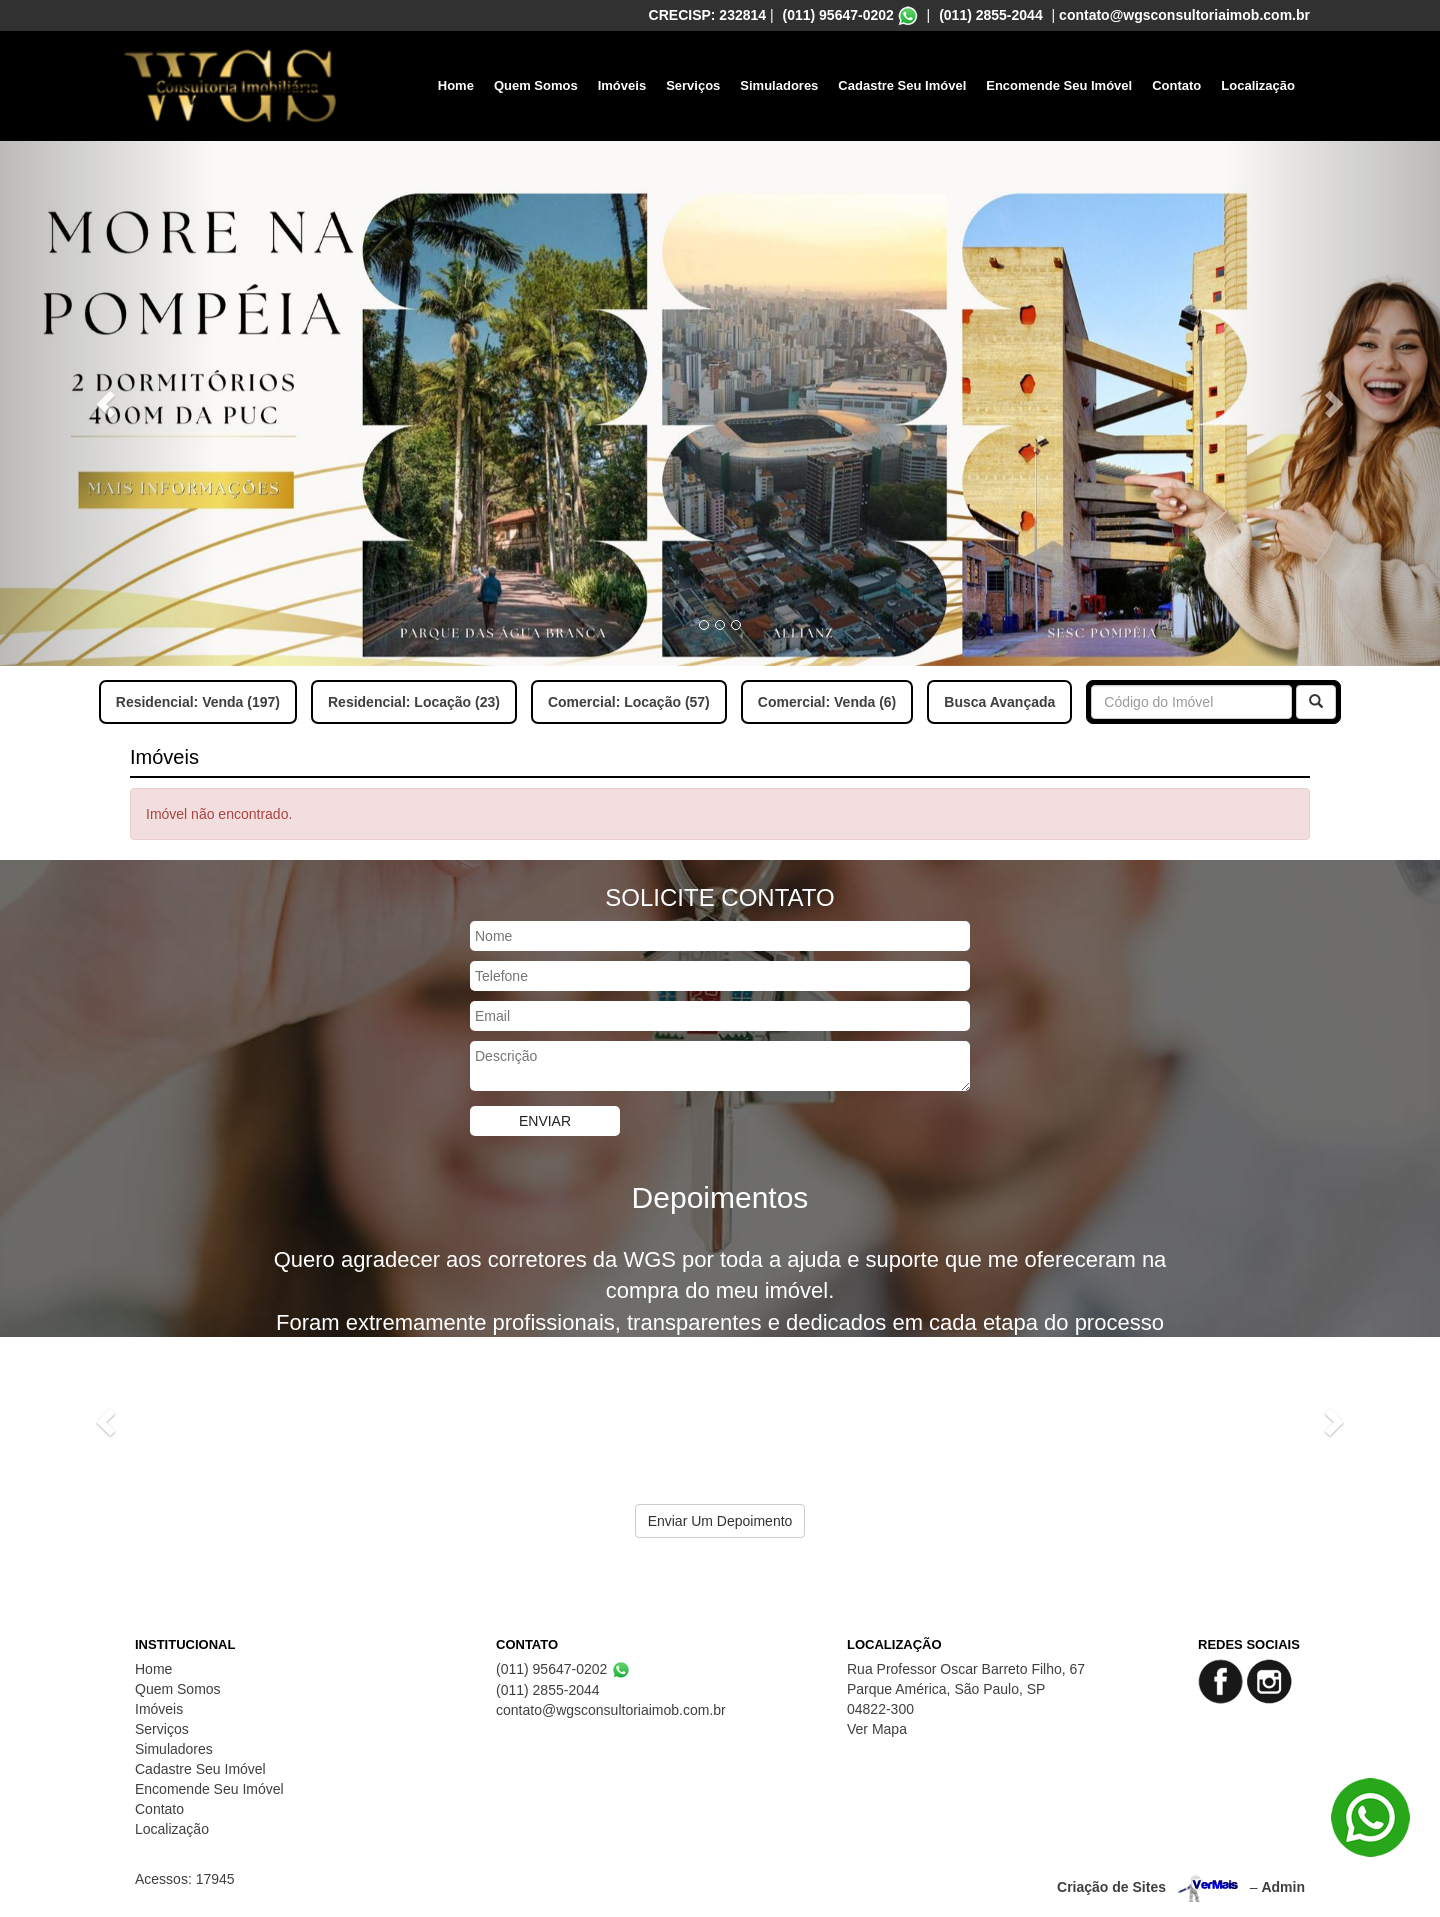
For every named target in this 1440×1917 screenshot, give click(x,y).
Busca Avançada (999, 702)
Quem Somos (536, 85)
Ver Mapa (877, 1729)
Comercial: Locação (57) (629, 702)
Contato (1176, 85)
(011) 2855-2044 (991, 15)
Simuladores (779, 85)
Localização (1258, 85)
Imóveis (622, 85)
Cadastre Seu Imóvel (902, 85)
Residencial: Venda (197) (198, 702)
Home (456, 85)
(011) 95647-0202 (838, 15)
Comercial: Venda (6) (827, 702)
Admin (1283, 1887)
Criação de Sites (1111, 1887)
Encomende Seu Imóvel (1059, 85)
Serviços (693, 85)
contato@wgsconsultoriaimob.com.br (1184, 15)
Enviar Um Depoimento (720, 1521)
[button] (108, 403)
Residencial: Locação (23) (414, 702)
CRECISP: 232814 (708, 15)
